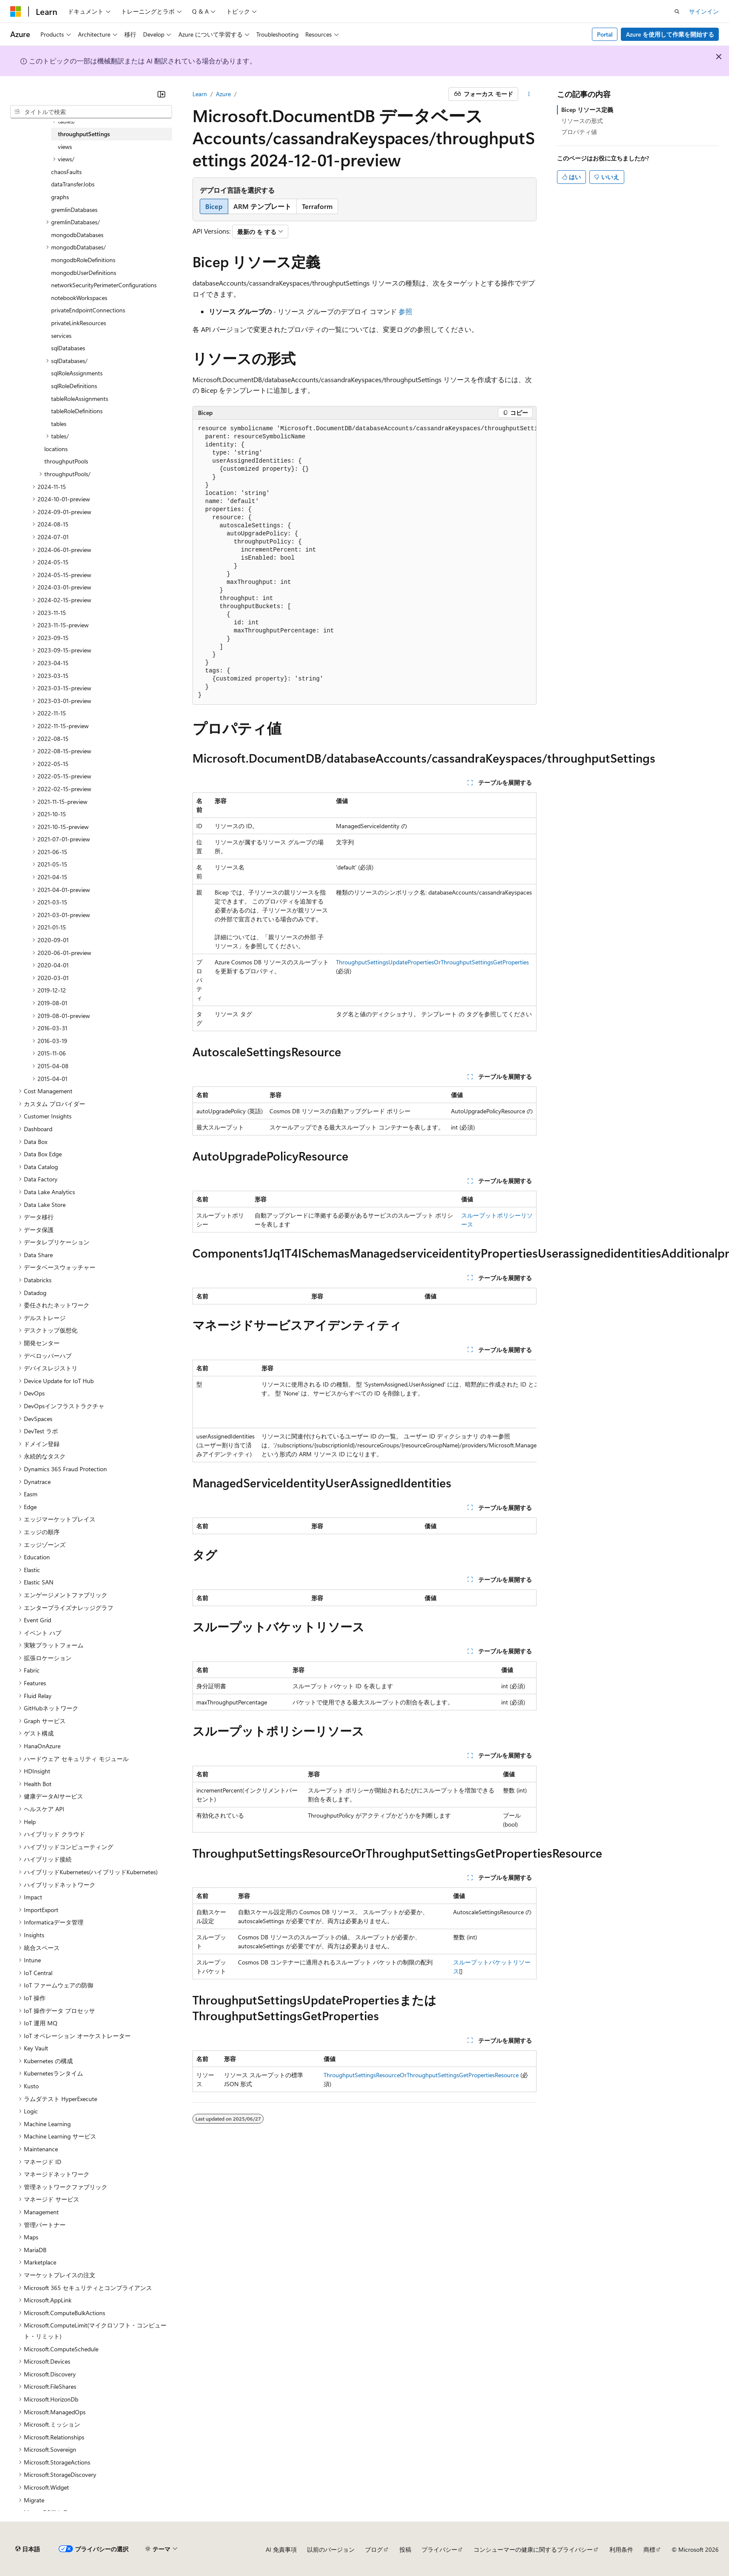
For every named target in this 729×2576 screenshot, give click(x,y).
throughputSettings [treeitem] (84, 134)
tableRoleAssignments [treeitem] (79, 399)
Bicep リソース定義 (587, 110)
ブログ (374, 2549)
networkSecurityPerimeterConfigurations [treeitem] (104, 285)
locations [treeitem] (56, 449)
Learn (199, 94)
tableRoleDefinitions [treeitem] (77, 411)
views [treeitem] (65, 147)
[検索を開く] (677, 11)
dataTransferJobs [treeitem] (73, 184)
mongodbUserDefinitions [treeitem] (83, 273)
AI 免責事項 (281, 2549)
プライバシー (439, 2549)
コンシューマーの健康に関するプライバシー (533, 2549)
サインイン (704, 11)
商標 (649, 2549)
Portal (605, 34)
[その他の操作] (529, 94)
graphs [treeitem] (60, 197)
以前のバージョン (331, 2549)
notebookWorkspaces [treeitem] (79, 298)
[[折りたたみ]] (161, 94)
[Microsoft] (15, 11)
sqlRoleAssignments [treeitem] (77, 373)
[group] (364, 562)
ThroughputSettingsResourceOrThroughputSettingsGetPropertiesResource (421, 2075)
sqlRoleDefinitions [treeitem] (74, 386)
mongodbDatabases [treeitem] (77, 235)
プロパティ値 (579, 132)
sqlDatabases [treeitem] (68, 348)
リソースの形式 (582, 121)
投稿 (405, 2549)
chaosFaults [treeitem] (66, 172)
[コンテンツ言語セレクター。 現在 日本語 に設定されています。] (27, 2549)
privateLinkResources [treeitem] (78, 323)
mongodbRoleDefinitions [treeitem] (83, 260)
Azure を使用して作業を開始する (670, 34)
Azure (223, 94)
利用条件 (621, 2549)
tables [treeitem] (58, 424)
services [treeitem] (61, 336)
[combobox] (91, 112)
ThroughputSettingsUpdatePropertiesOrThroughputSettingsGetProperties (432, 962)
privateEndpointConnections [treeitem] (88, 310)
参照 (405, 311)
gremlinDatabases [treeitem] (74, 210)
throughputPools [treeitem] (66, 461)
